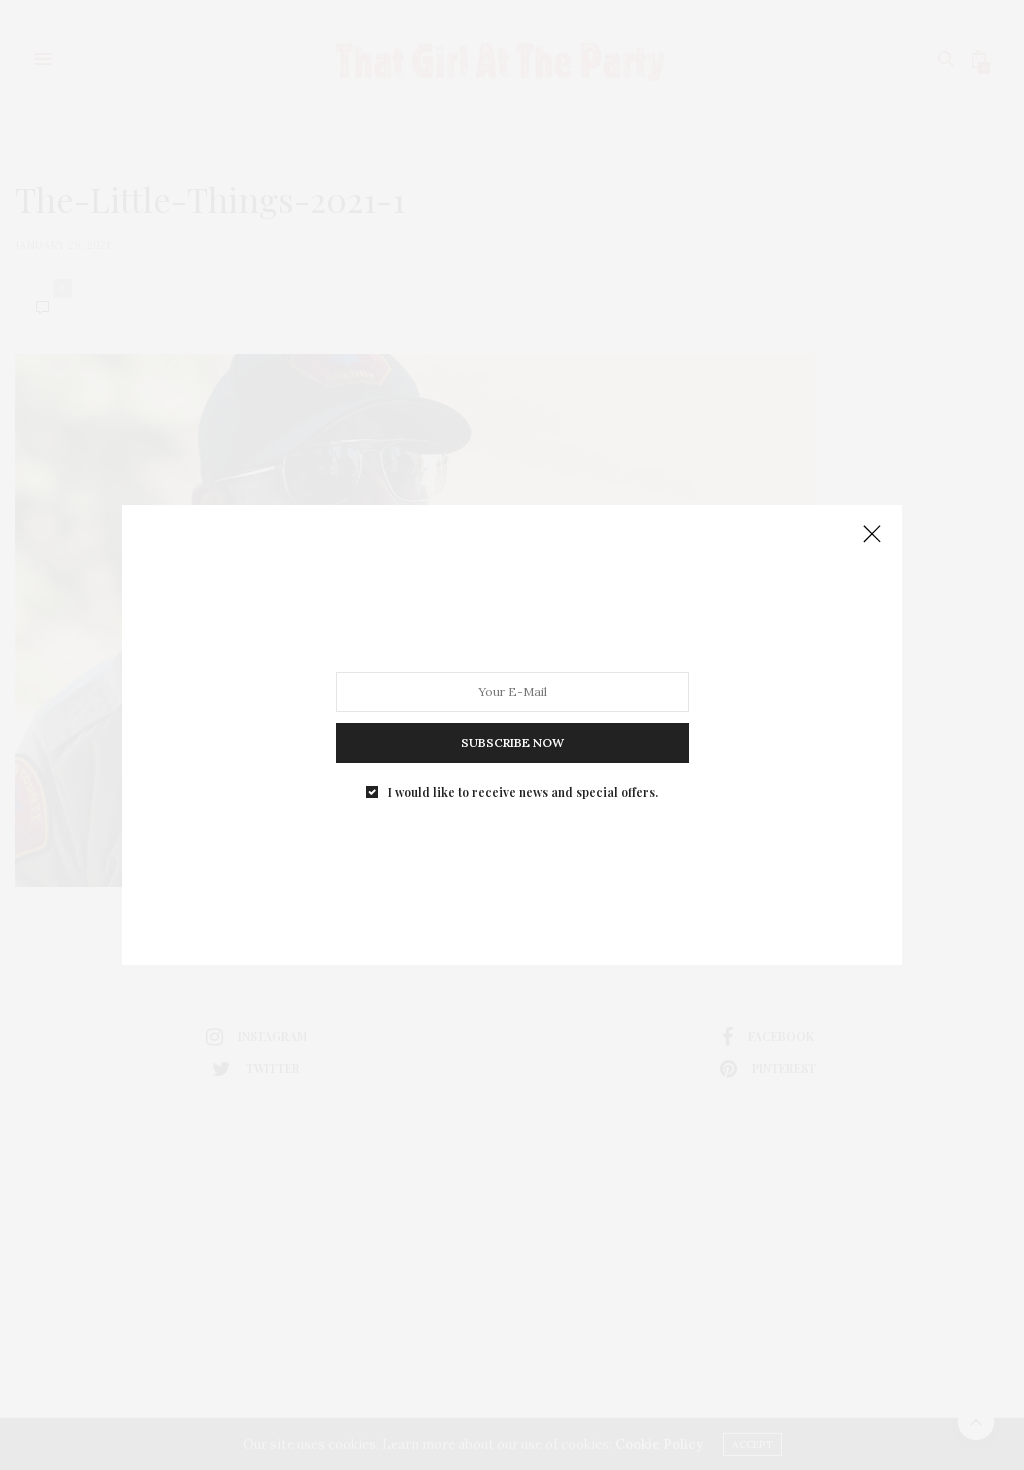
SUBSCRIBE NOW (512, 742)
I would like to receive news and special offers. (523, 792)
